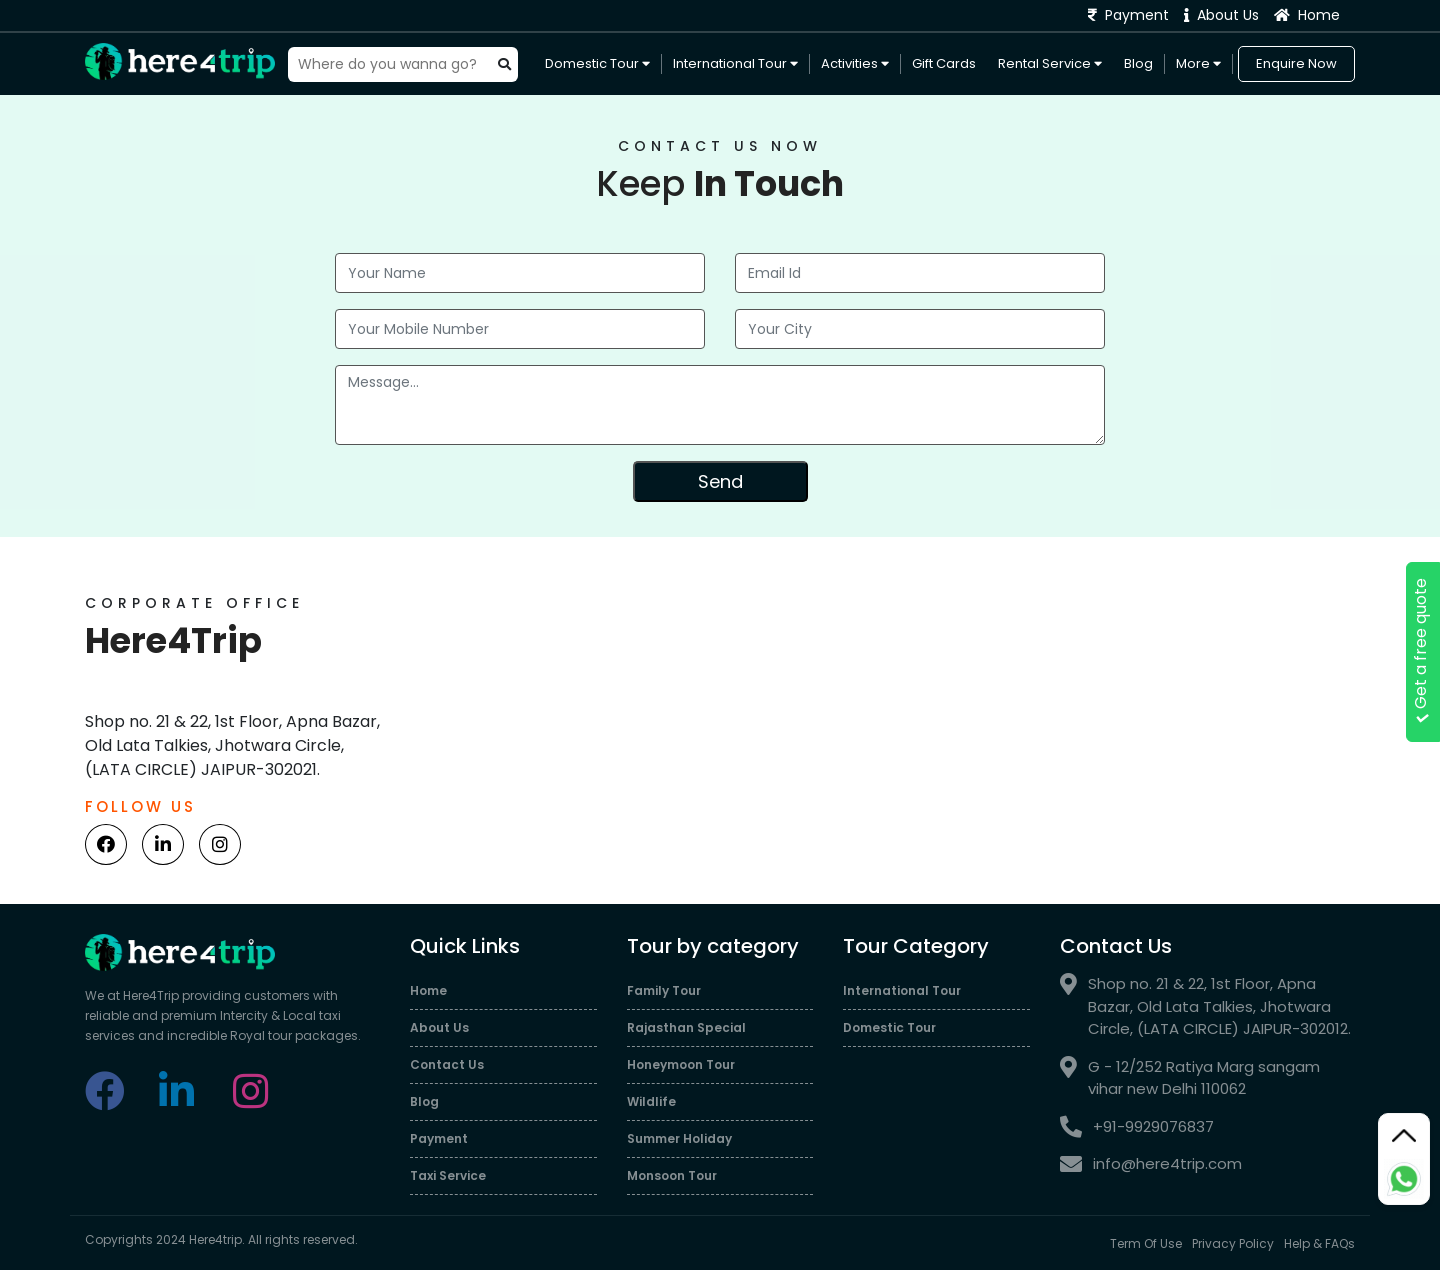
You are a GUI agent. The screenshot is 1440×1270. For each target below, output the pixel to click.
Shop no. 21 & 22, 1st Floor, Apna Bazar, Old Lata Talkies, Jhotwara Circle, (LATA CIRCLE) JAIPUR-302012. (1205, 1007)
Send (720, 481)
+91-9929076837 (1137, 1127)
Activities (855, 63)
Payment (1128, 15)
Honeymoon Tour (681, 1064)
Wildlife (651, 1101)
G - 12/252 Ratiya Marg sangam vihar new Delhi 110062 (1190, 1078)
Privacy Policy (1233, 1243)
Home (1307, 15)
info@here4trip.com (1151, 1164)
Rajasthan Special (686, 1027)
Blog (1138, 63)
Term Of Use (1146, 1243)
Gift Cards (944, 63)
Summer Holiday (679, 1138)
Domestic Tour (597, 63)
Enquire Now (1296, 63)
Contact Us (447, 1064)
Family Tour (664, 990)
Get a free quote (1420, 652)
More (1198, 63)
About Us (1221, 15)
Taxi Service (448, 1175)
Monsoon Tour (672, 1175)
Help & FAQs (1319, 1243)
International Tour (735, 63)
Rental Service (1050, 63)
